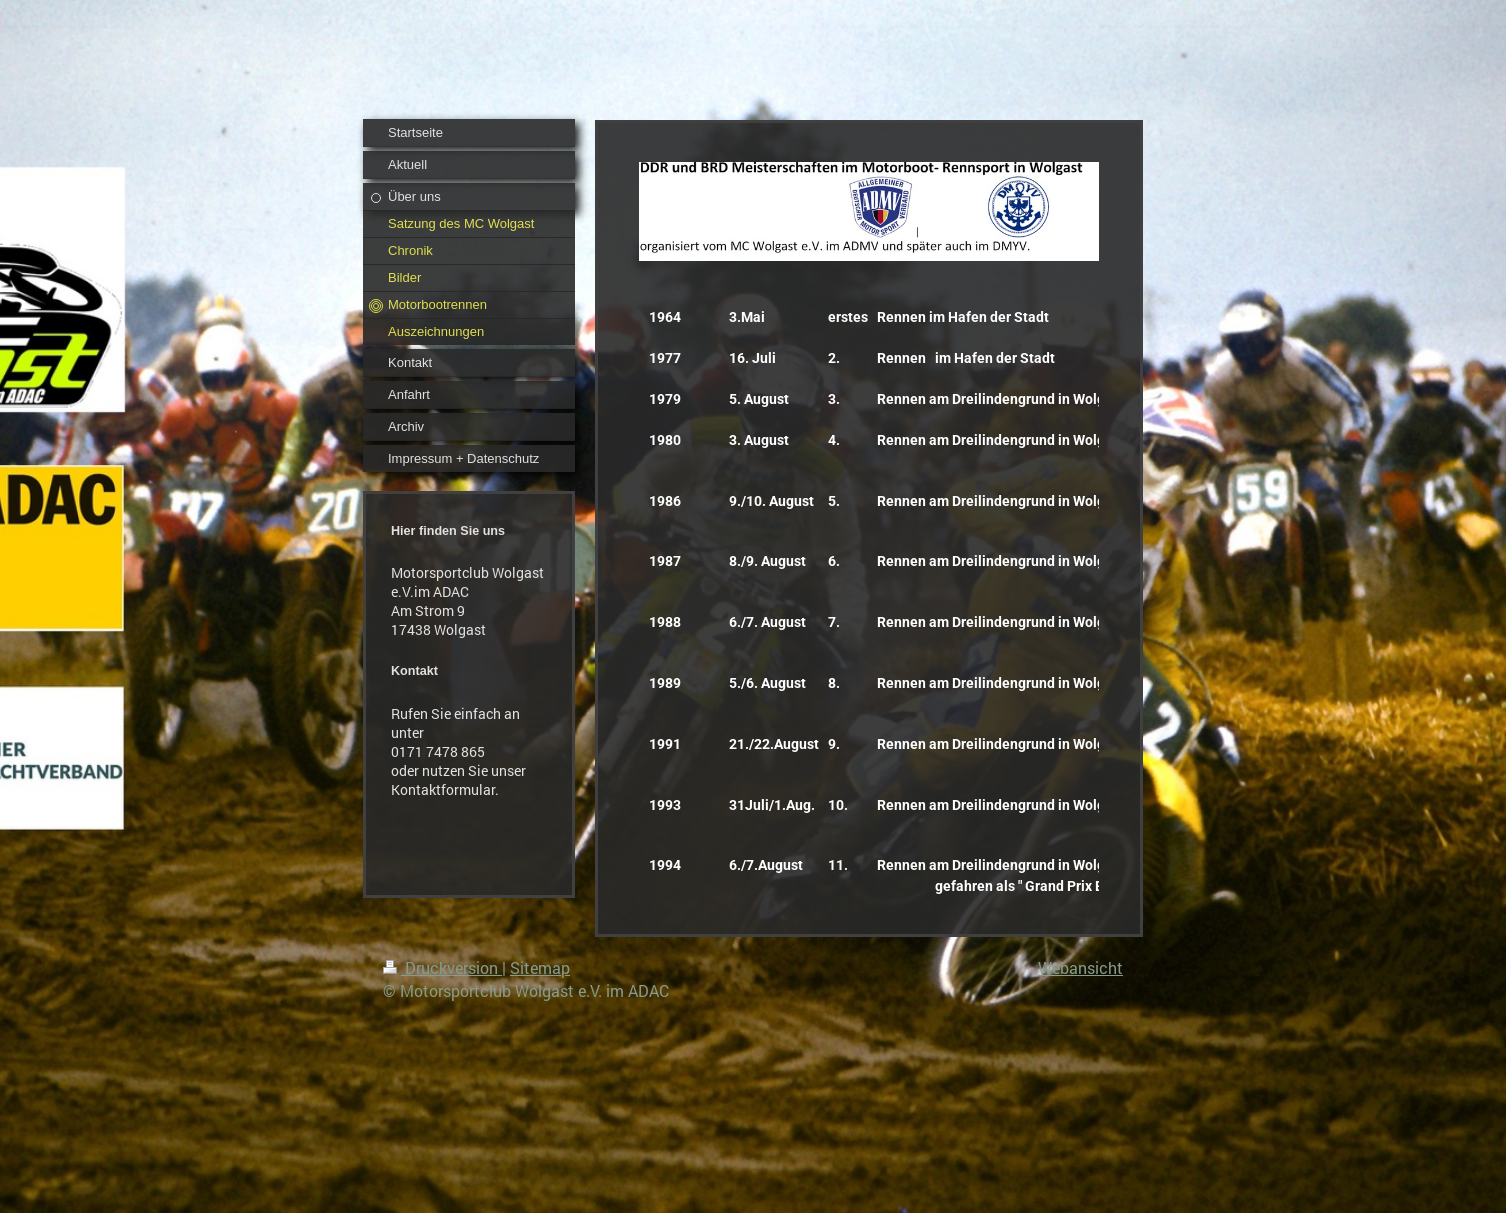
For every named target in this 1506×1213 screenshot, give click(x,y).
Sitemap (540, 967)
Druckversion (442, 967)
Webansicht (1080, 967)
